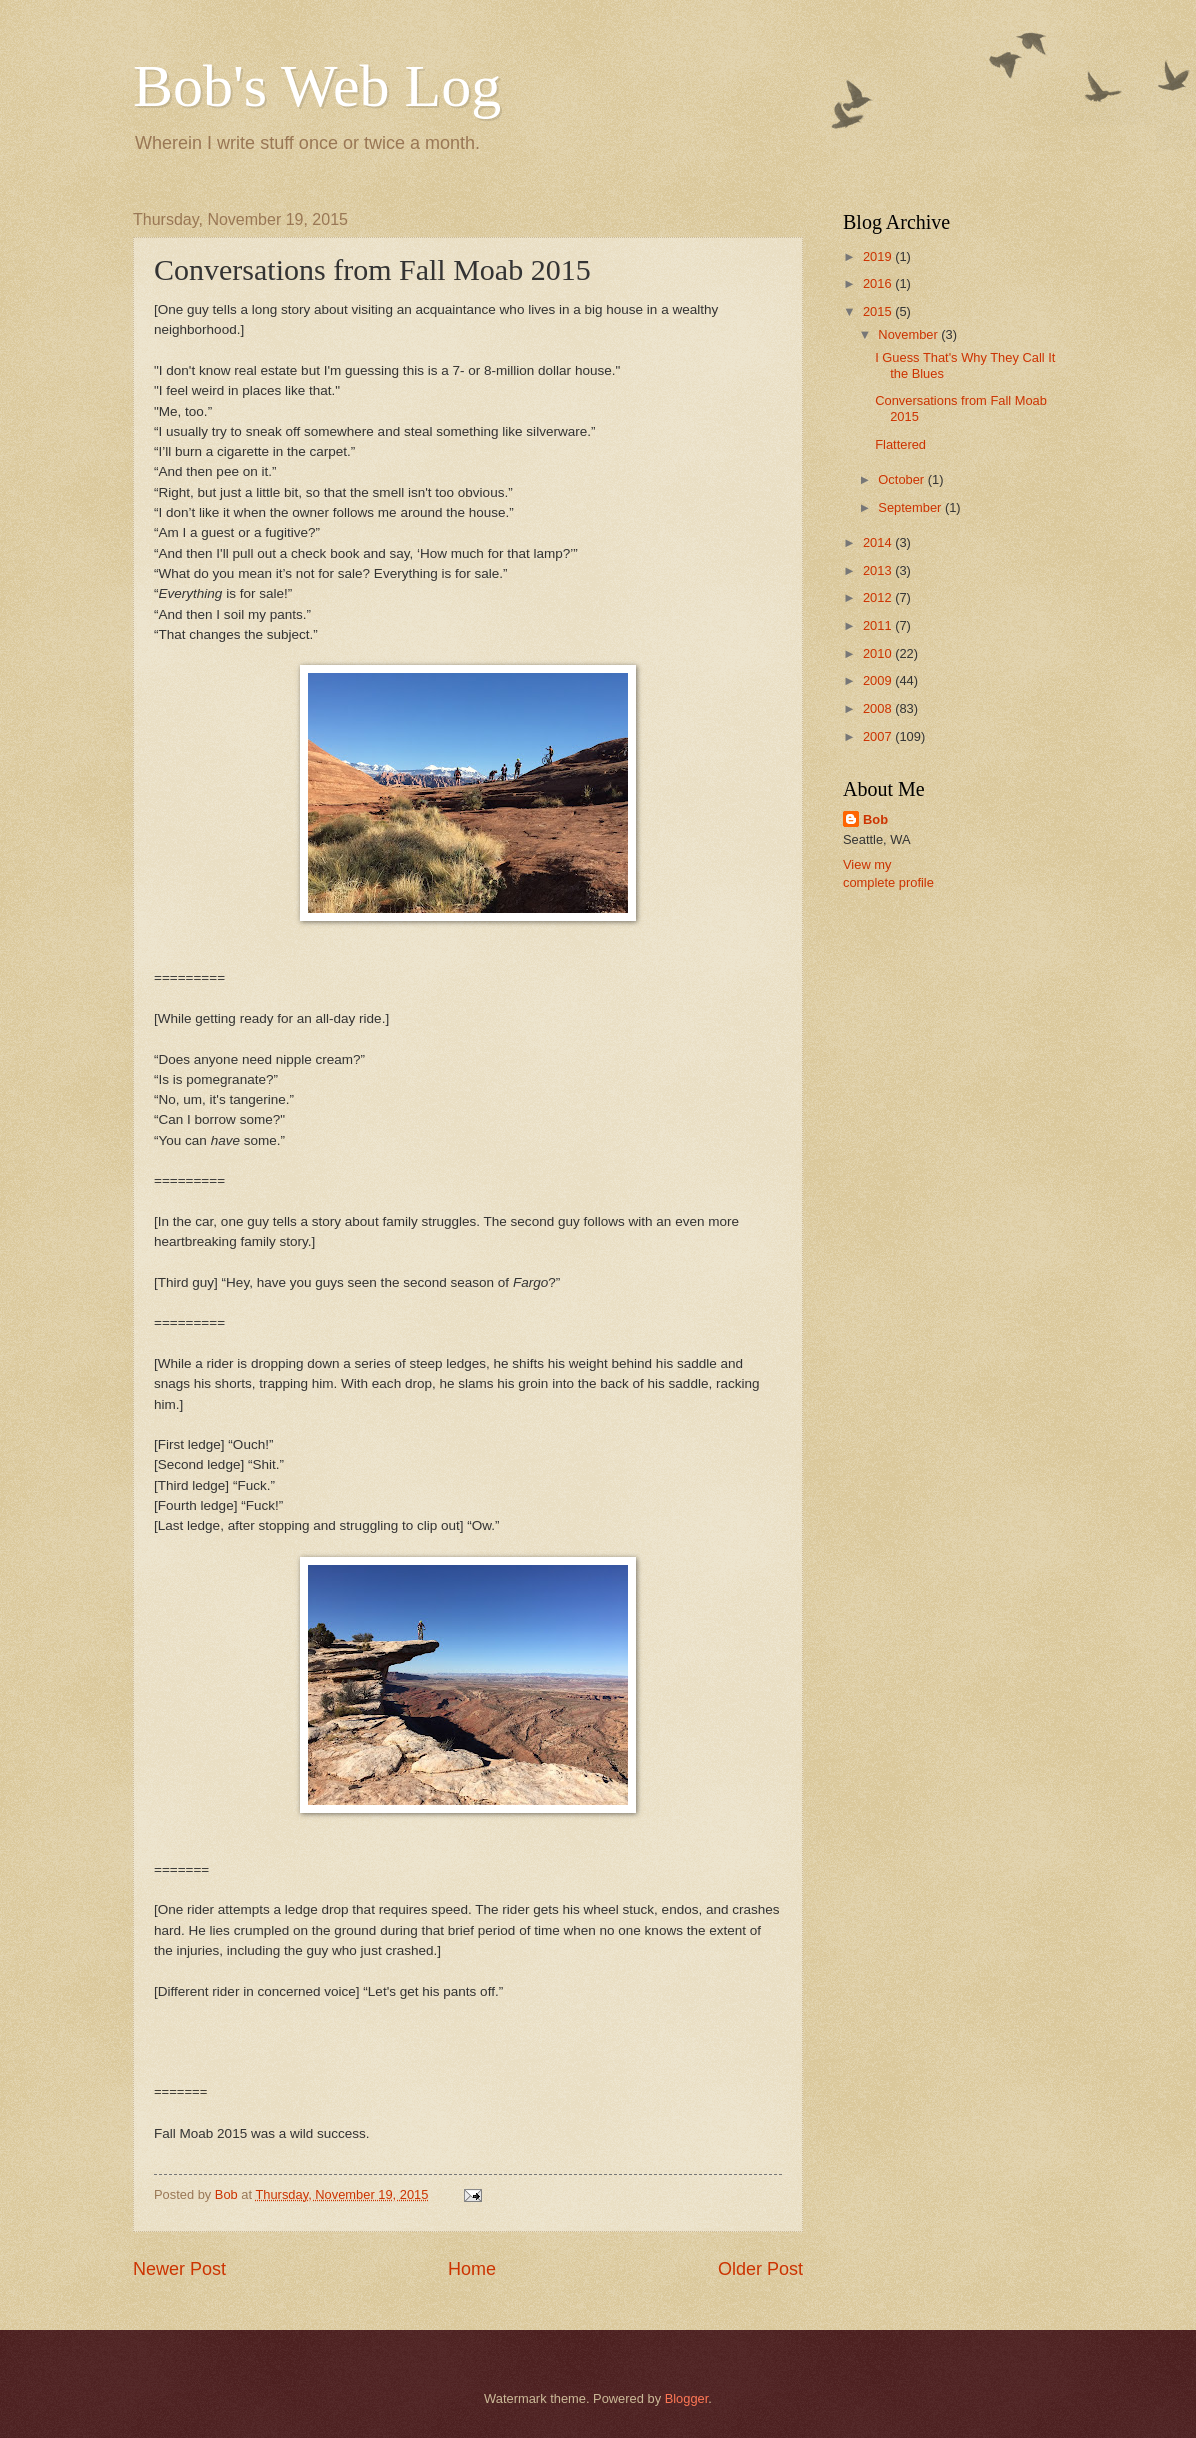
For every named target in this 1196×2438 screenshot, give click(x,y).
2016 (879, 283)
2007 (879, 736)
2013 (879, 570)
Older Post (760, 2269)
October (902, 479)
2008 (879, 708)
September (911, 507)
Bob (875, 819)
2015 (879, 311)
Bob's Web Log (317, 86)
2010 (879, 653)
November (909, 334)
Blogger (687, 2398)
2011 (879, 625)
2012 (879, 597)
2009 (879, 680)
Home (472, 2269)
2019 (879, 256)
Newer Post (179, 2269)
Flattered (900, 444)
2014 (879, 542)
